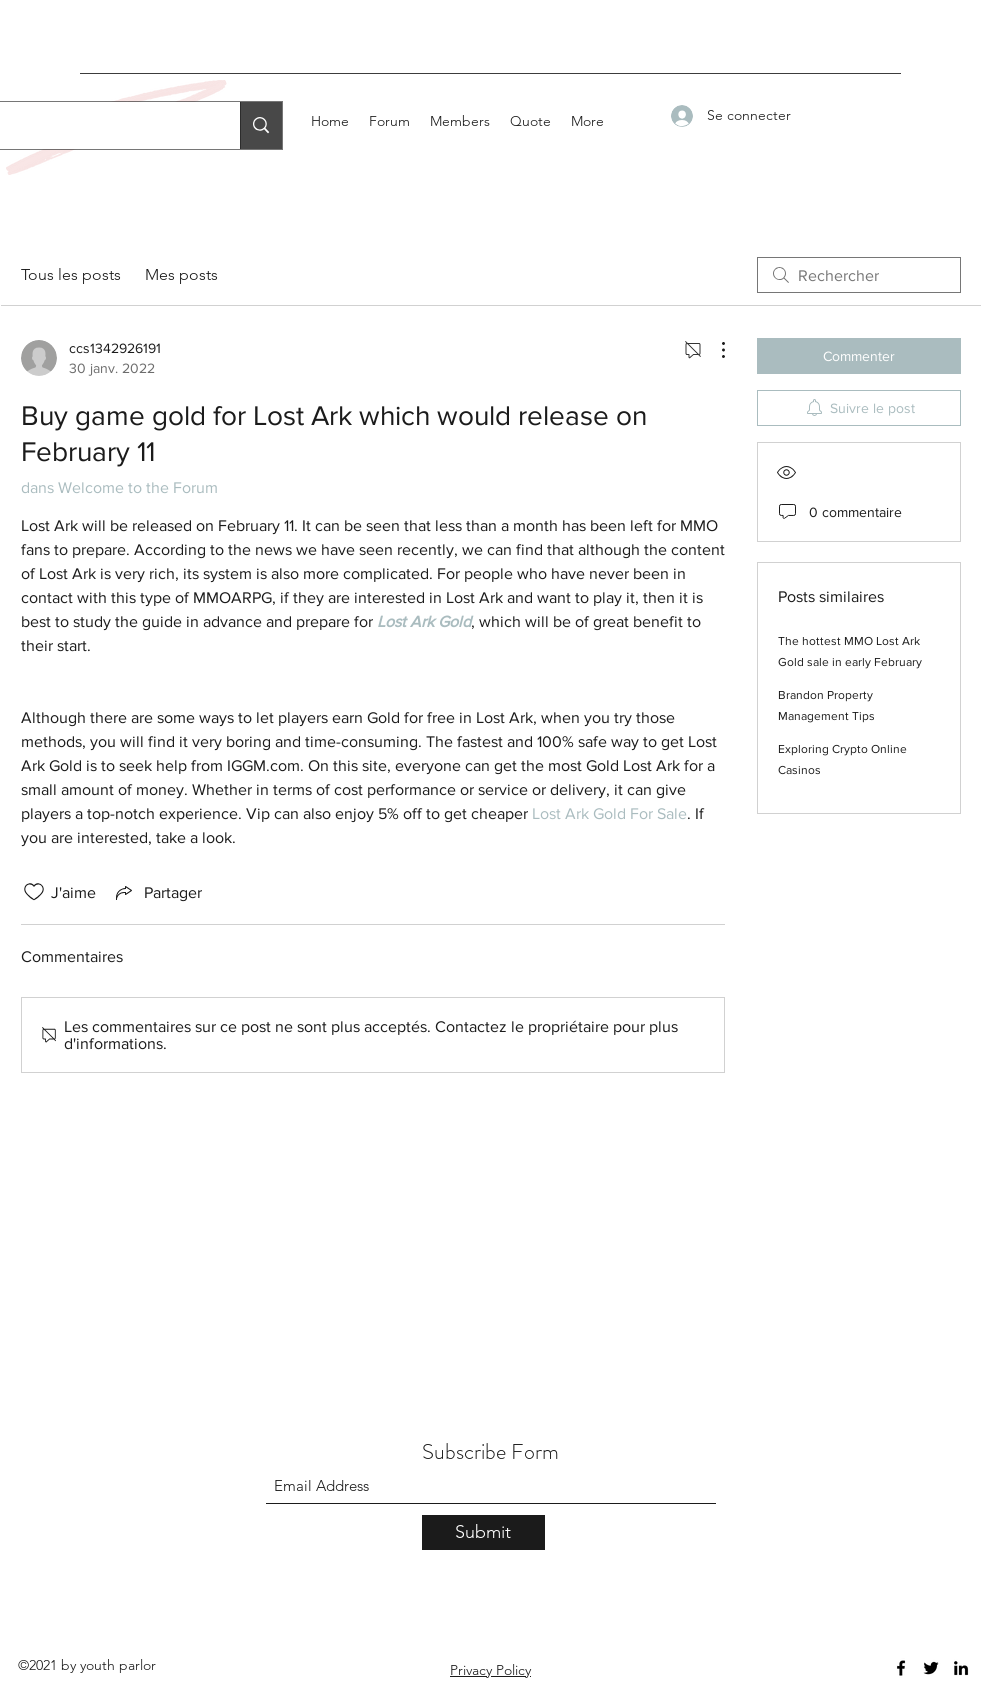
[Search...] (260, 125)
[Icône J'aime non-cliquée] (34, 892)
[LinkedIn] (961, 1668)
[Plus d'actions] (713, 350)
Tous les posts (71, 274)
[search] (859, 275)
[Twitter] (931, 1668)
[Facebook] (901, 1668)
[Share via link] (157, 892)
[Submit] (483, 1532)
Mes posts (181, 274)
